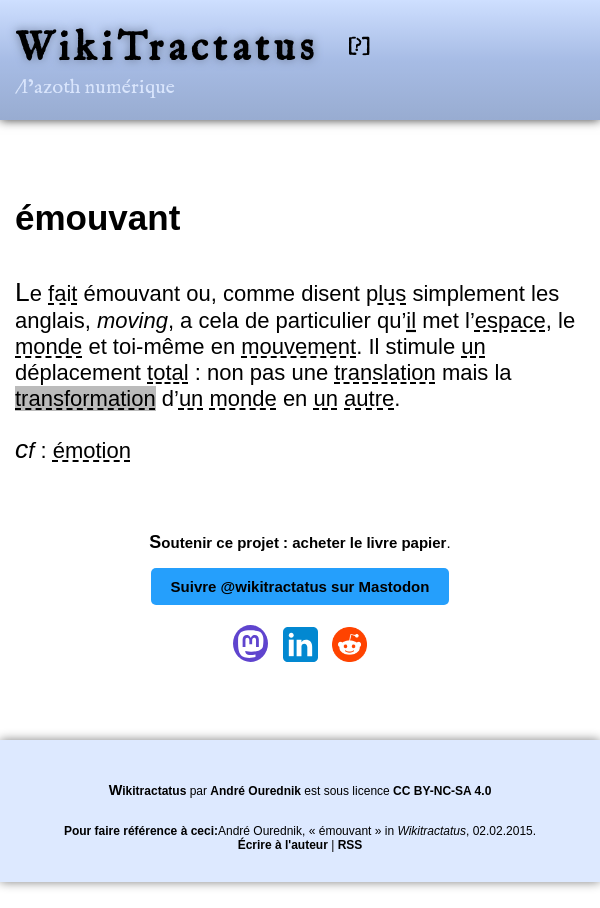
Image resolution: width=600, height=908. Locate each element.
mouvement (298, 346)
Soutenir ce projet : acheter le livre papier (297, 542)
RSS (350, 845)
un (473, 346)
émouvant (97, 217)
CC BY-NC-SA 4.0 (442, 791)
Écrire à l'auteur (283, 845)
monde (48, 346)
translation (385, 372)
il (411, 320)
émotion (92, 450)
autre (369, 398)
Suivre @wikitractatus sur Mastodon (300, 586)
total (168, 372)
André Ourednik (255, 791)
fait (62, 293)
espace (510, 320)
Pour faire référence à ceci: (141, 831)
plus (386, 293)
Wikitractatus (148, 791)
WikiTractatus (166, 49)
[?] (359, 46)
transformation (85, 398)
